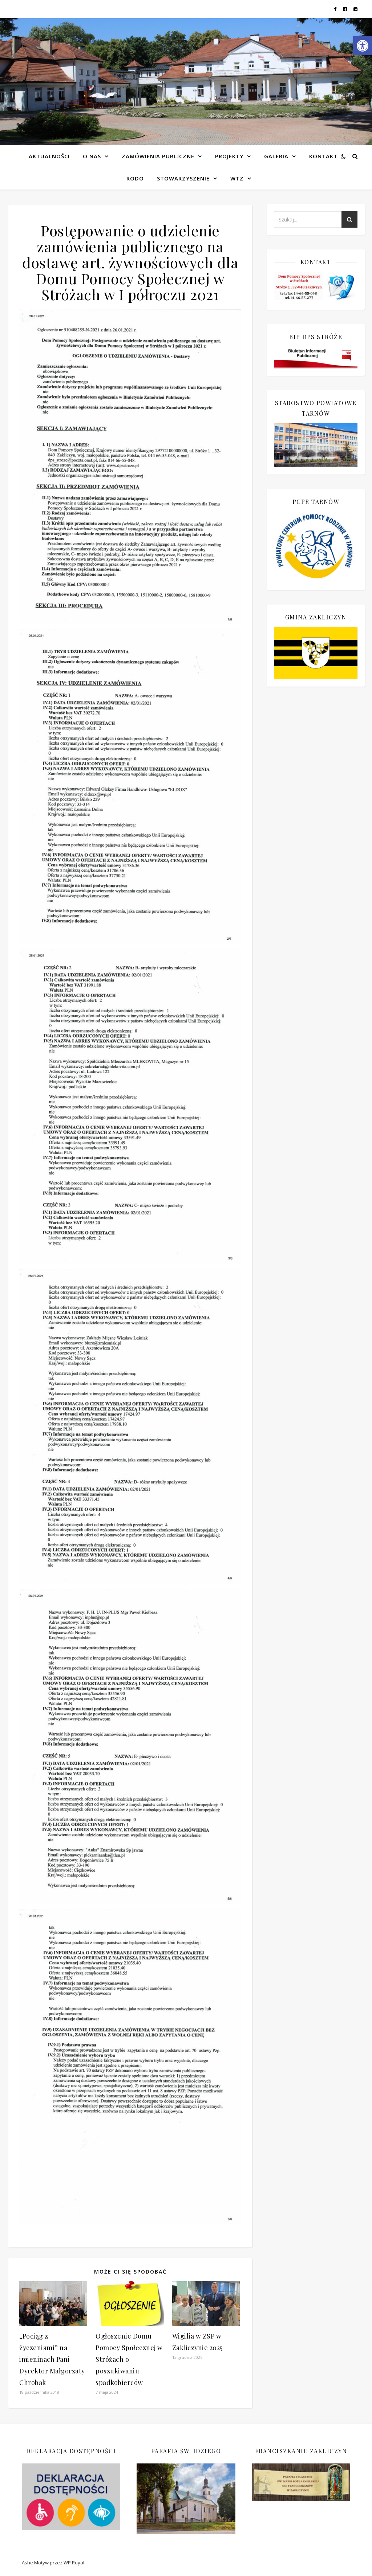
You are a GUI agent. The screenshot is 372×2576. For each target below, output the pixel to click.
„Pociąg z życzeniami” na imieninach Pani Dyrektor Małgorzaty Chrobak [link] (52, 2359)
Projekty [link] (229, 156)
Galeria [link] (276, 156)
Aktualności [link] (49, 156)
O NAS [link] (92, 156)
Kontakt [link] (323, 156)
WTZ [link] (237, 178)
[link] (362, 45)
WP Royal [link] (74, 2562)
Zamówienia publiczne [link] (158, 156)
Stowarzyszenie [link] (183, 178)
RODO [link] (135, 178)
